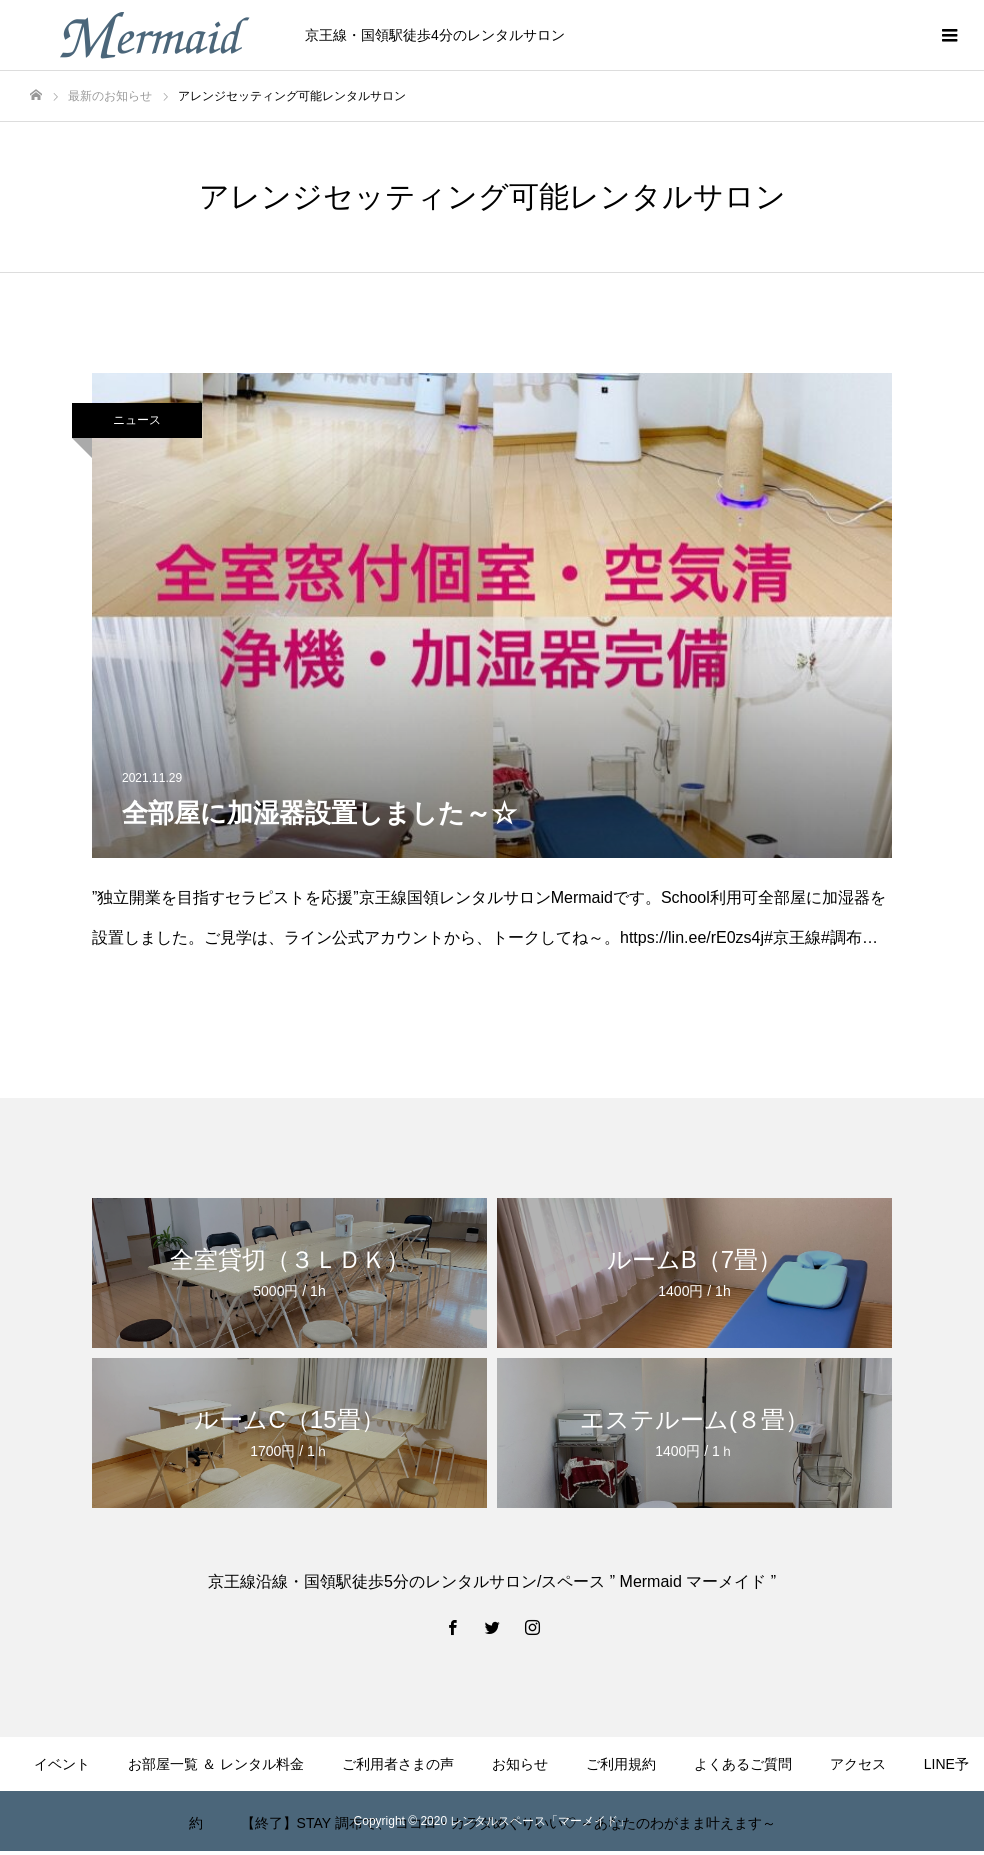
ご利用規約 (621, 1764)
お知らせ (520, 1764)
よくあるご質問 (743, 1764)
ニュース (137, 420)
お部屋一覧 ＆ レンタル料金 (216, 1764)
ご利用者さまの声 (398, 1764)
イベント (62, 1764)
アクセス (858, 1764)
